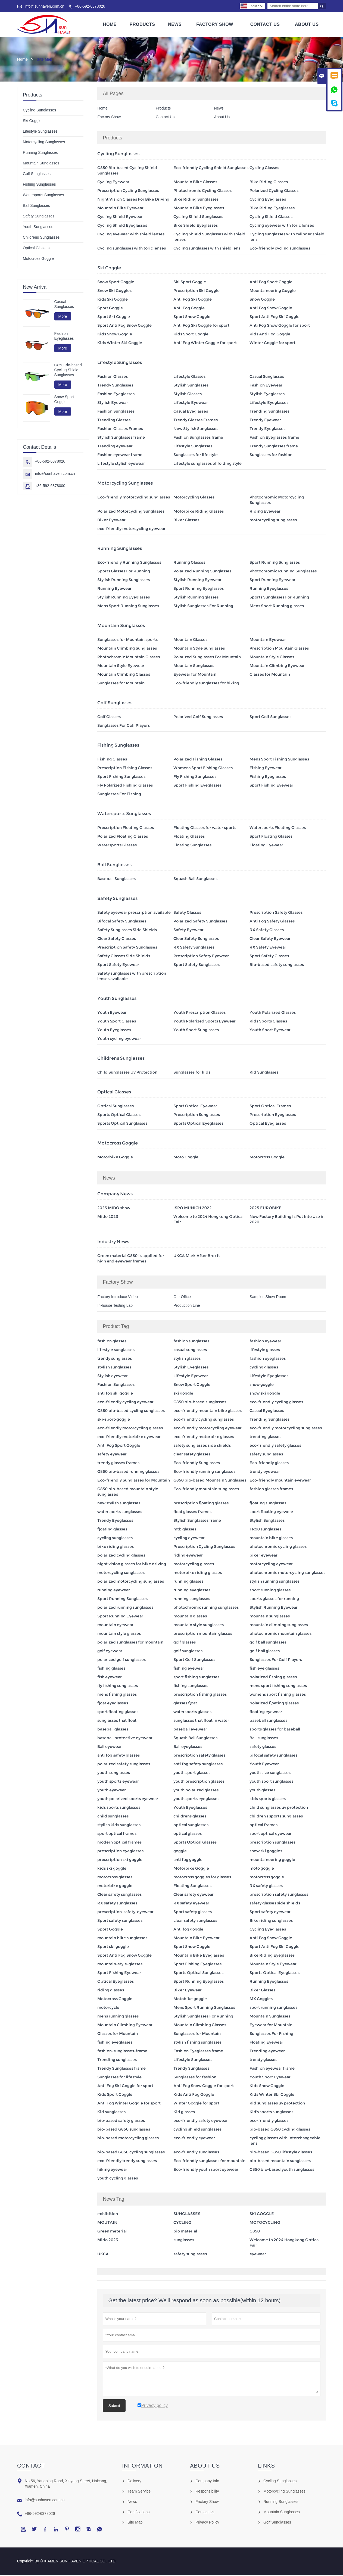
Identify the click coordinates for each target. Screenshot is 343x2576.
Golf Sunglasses (37, 175)
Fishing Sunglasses (39, 185)
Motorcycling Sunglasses (44, 143)
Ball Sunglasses (36, 207)
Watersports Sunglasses (43, 196)
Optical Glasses (36, 249)
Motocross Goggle (38, 260)
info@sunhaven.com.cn (44, 6)
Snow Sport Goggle (64, 400)
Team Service (139, 2492)
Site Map (134, 2523)
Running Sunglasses (40, 154)
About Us (307, 25)
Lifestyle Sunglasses (40, 132)
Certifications (138, 2513)
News (175, 25)
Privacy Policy (207, 2523)
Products (142, 25)
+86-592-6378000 (50, 487)
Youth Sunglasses (38, 228)
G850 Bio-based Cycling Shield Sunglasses (68, 371)
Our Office (182, 1298)
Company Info (207, 2482)
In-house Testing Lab (115, 1307)
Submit (114, 2407)
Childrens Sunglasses (41, 238)
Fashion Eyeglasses (64, 337)
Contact (31, 2467)
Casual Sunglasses (64, 305)
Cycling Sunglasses (39, 111)
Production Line (186, 1307)
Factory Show (214, 25)
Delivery (134, 2482)
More (62, 318)
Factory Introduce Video (117, 1298)
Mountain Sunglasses (41, 164)
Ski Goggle (32, 122)
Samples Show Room (268, 1298)
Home (110, 25)
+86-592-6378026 (90, 6)
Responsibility (207, 2492)
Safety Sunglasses (38, 217)
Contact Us (265, 25)
